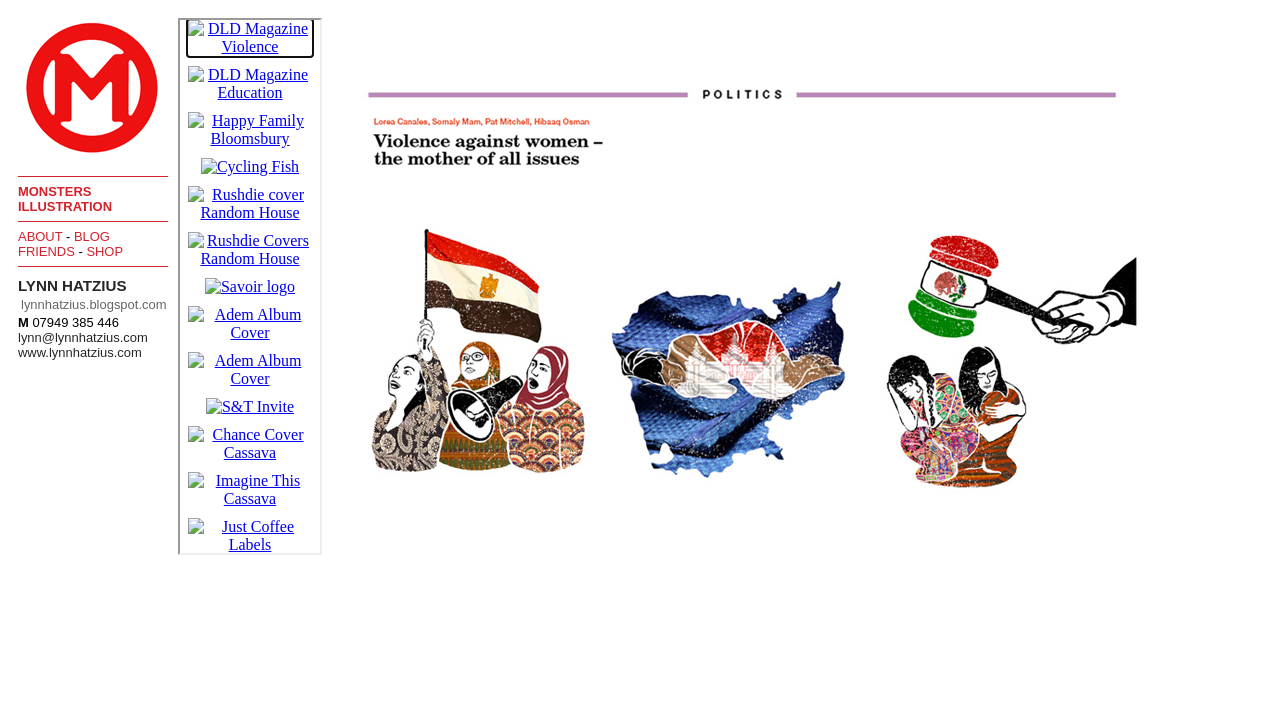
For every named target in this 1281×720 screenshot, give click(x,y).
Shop (104, 251)
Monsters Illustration (65, 199)
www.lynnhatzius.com (80, 352)
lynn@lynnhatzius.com (83, 337)
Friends (46, 251)
